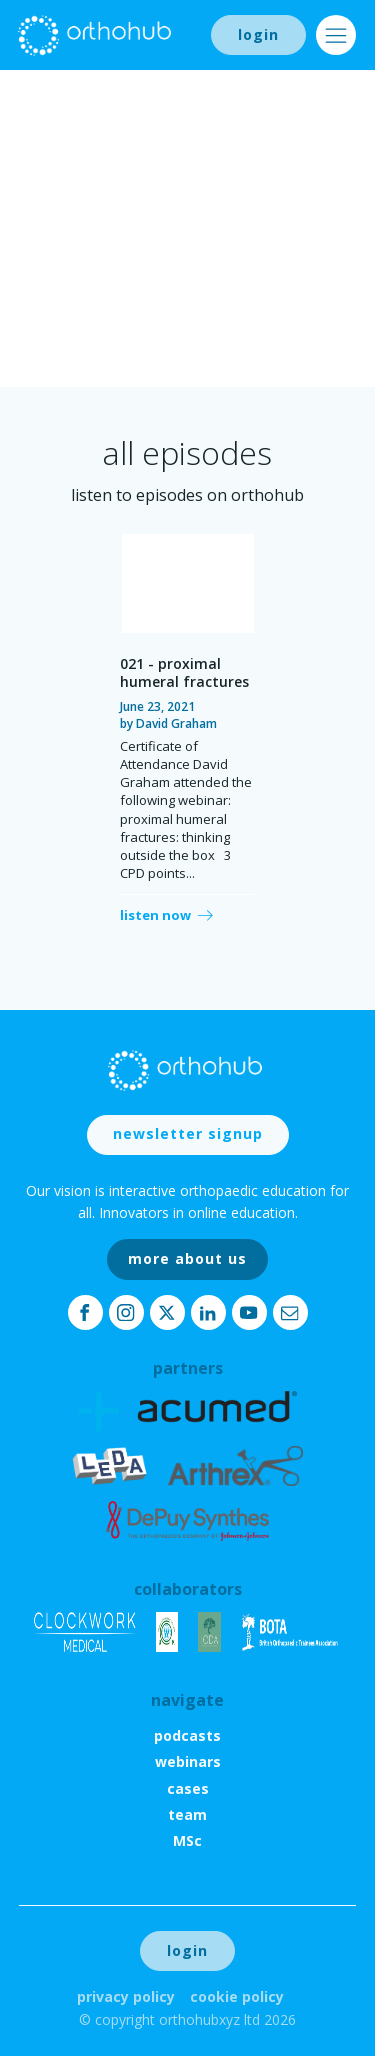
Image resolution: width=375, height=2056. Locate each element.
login (258, 34)
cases (188, 1788)
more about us (187, 1258)
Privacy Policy (126, 1996)
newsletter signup (188, 1133)
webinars (188, 1761)
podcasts (187, 1735)
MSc (187, 1840)
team (187, 1814)
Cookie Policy (237, 1996)
